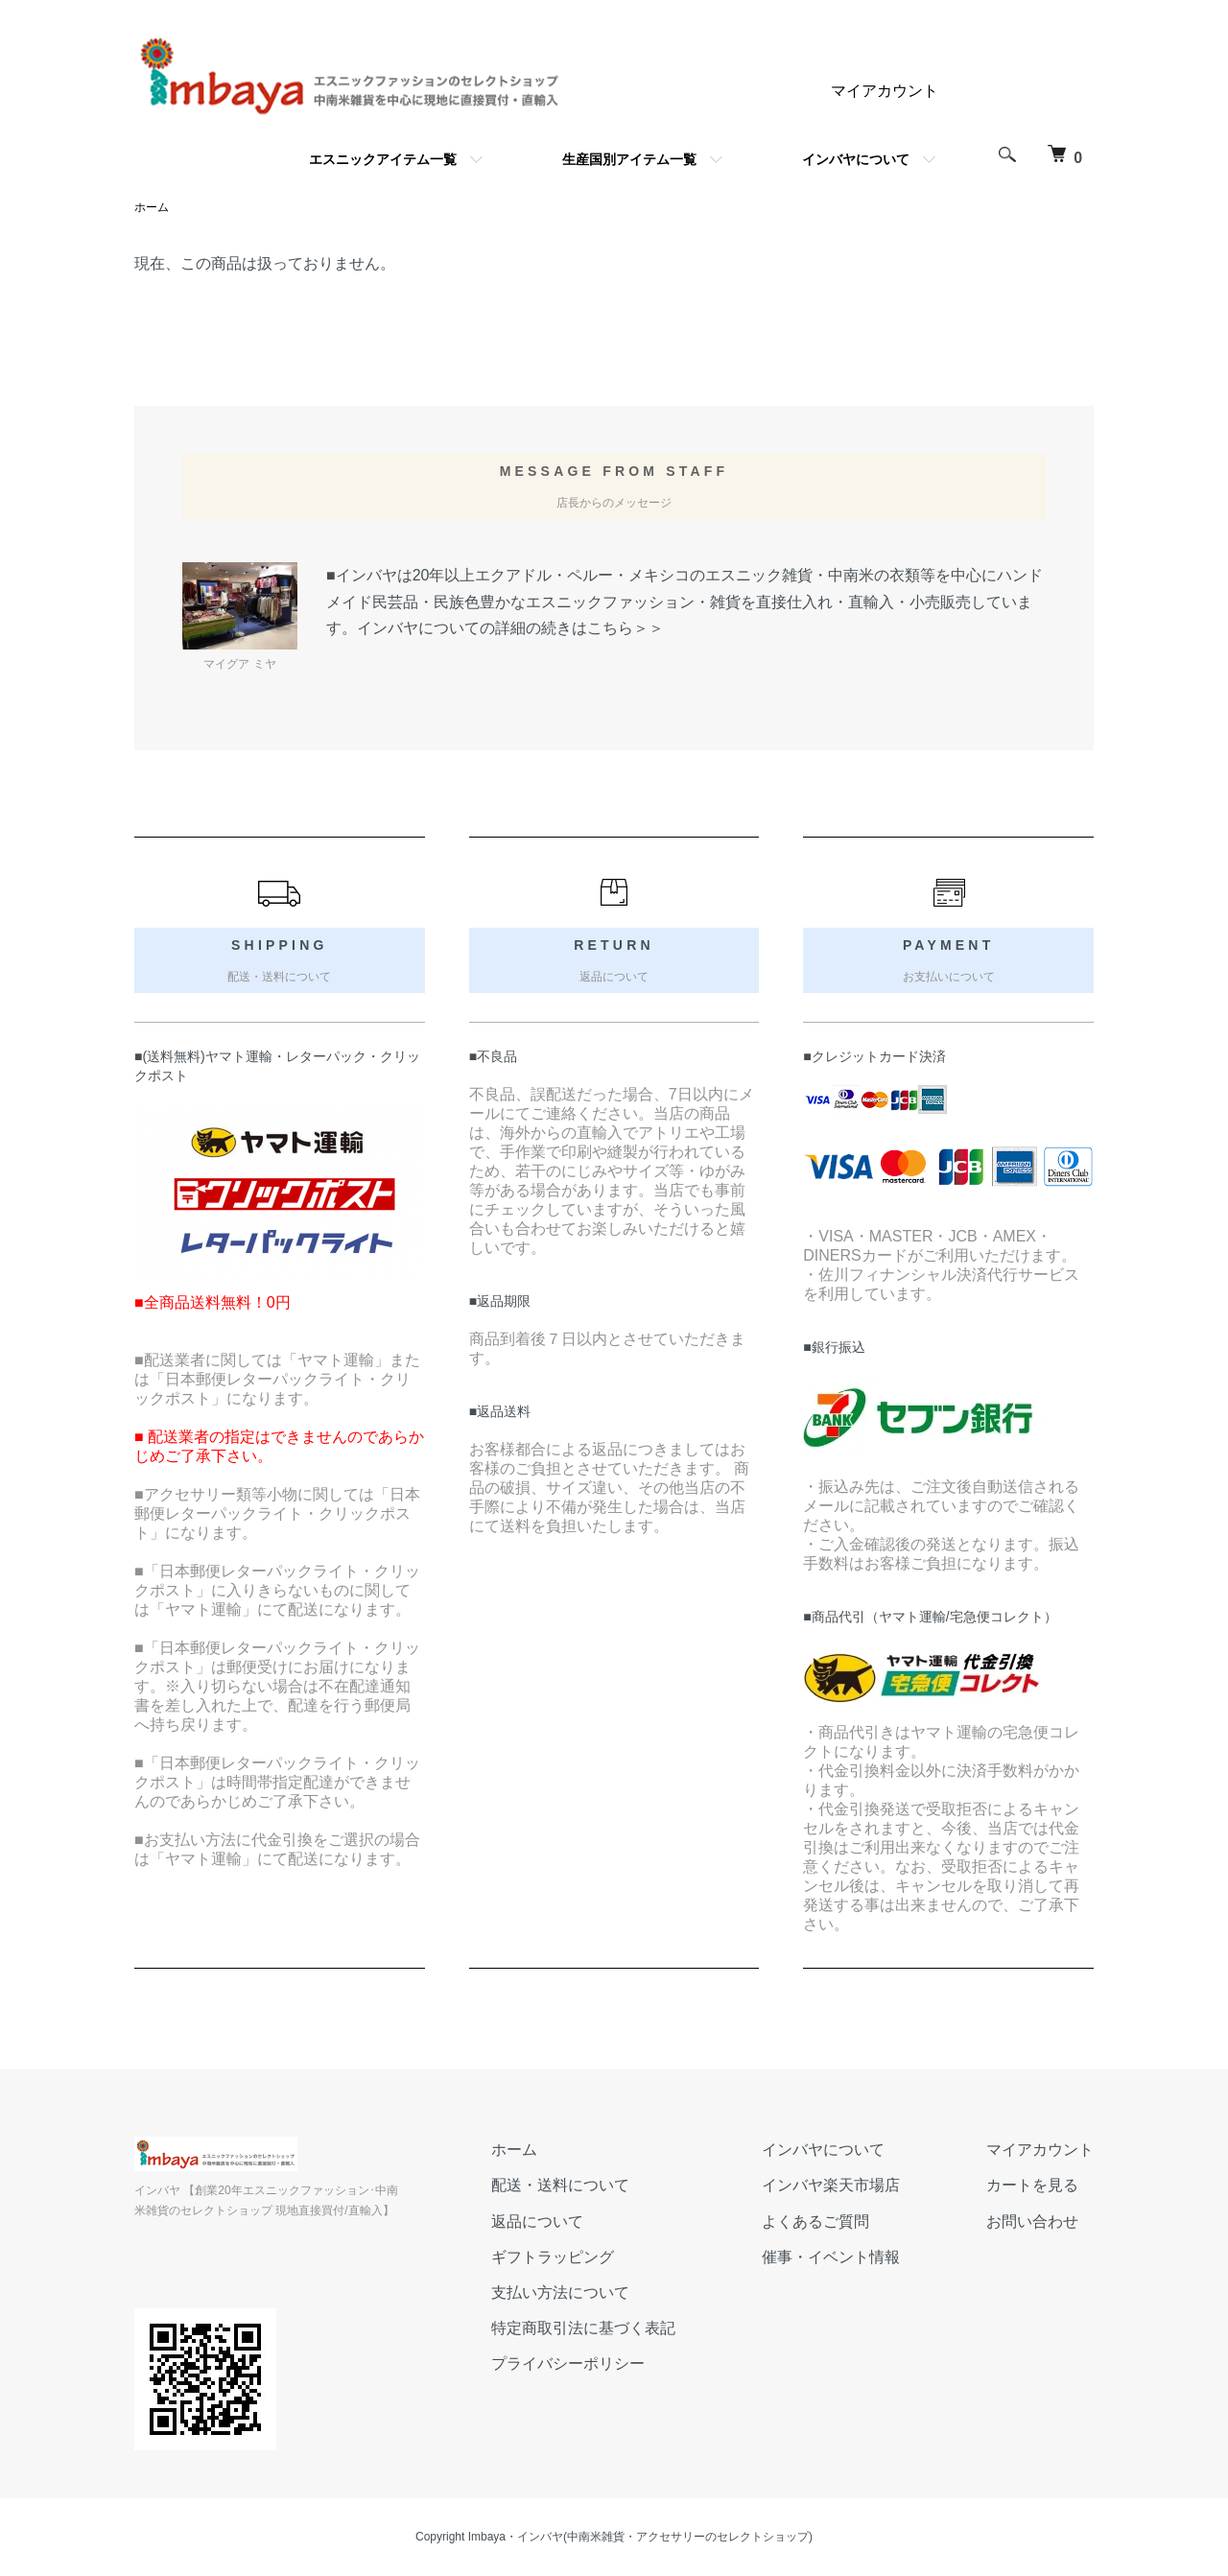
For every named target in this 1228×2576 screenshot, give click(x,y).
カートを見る (1032, 2185)
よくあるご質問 (815, 2221)
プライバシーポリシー (568, 2363)
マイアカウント (884, 91)
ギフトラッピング (552, 2257)
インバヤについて (855, 159)
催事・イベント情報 (831, 2257)
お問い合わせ (1032, 2221)
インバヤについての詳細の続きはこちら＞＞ (510, 628)
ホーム (151, 207)
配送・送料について (560, 2185)
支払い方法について (560, 2292)
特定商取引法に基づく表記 (583, 2328)
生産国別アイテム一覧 (629, 159)
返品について (537, 2221)
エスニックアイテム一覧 (383, 159)
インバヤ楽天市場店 (831, 2185)
